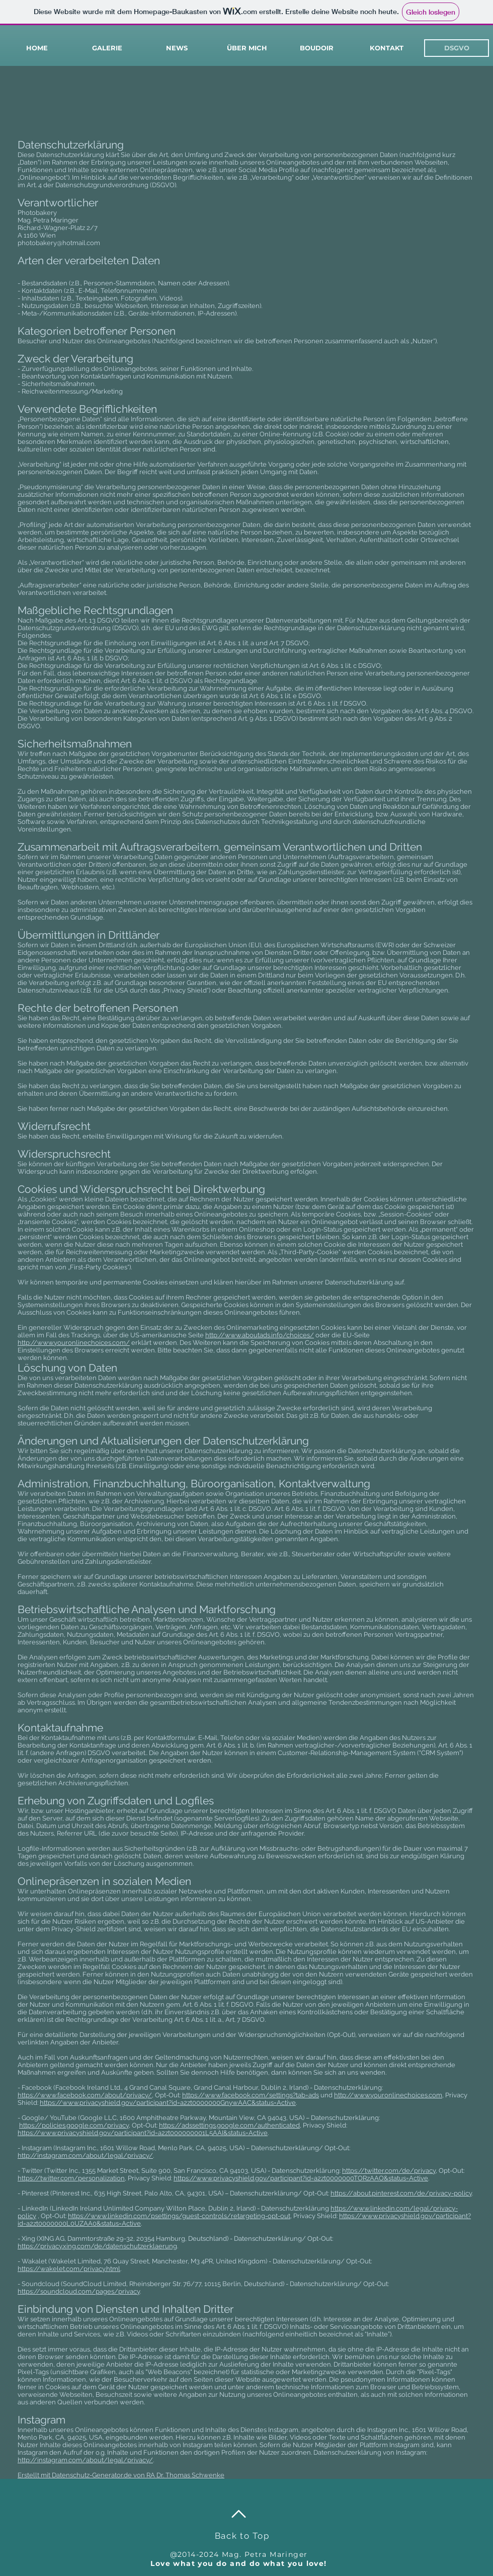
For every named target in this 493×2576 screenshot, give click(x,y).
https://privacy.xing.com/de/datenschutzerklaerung (97, 2246)
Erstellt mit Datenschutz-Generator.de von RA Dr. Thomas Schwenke (121, 2475)
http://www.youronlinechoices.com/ (74, 1342)
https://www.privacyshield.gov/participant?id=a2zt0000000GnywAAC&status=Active (168, 2102)
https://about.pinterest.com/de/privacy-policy (401, 2193)
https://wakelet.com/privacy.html (69, 2268)
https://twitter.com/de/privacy (389, 2170)
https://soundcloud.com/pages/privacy (79, 2291)
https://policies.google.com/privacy (74, 2125)
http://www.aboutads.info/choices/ (259, 1335)
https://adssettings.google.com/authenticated (229, 2125)
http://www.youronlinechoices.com (388, 2095)
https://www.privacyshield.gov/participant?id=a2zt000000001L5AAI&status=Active (143, 2133)
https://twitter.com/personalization (71, 2178)
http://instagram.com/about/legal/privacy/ (85, 2155)
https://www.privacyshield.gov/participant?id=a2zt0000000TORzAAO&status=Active (301, 2178)
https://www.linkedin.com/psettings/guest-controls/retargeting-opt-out (179, 2216)
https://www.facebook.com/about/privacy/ (85, 2095)
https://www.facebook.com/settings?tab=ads (250, 2095)
